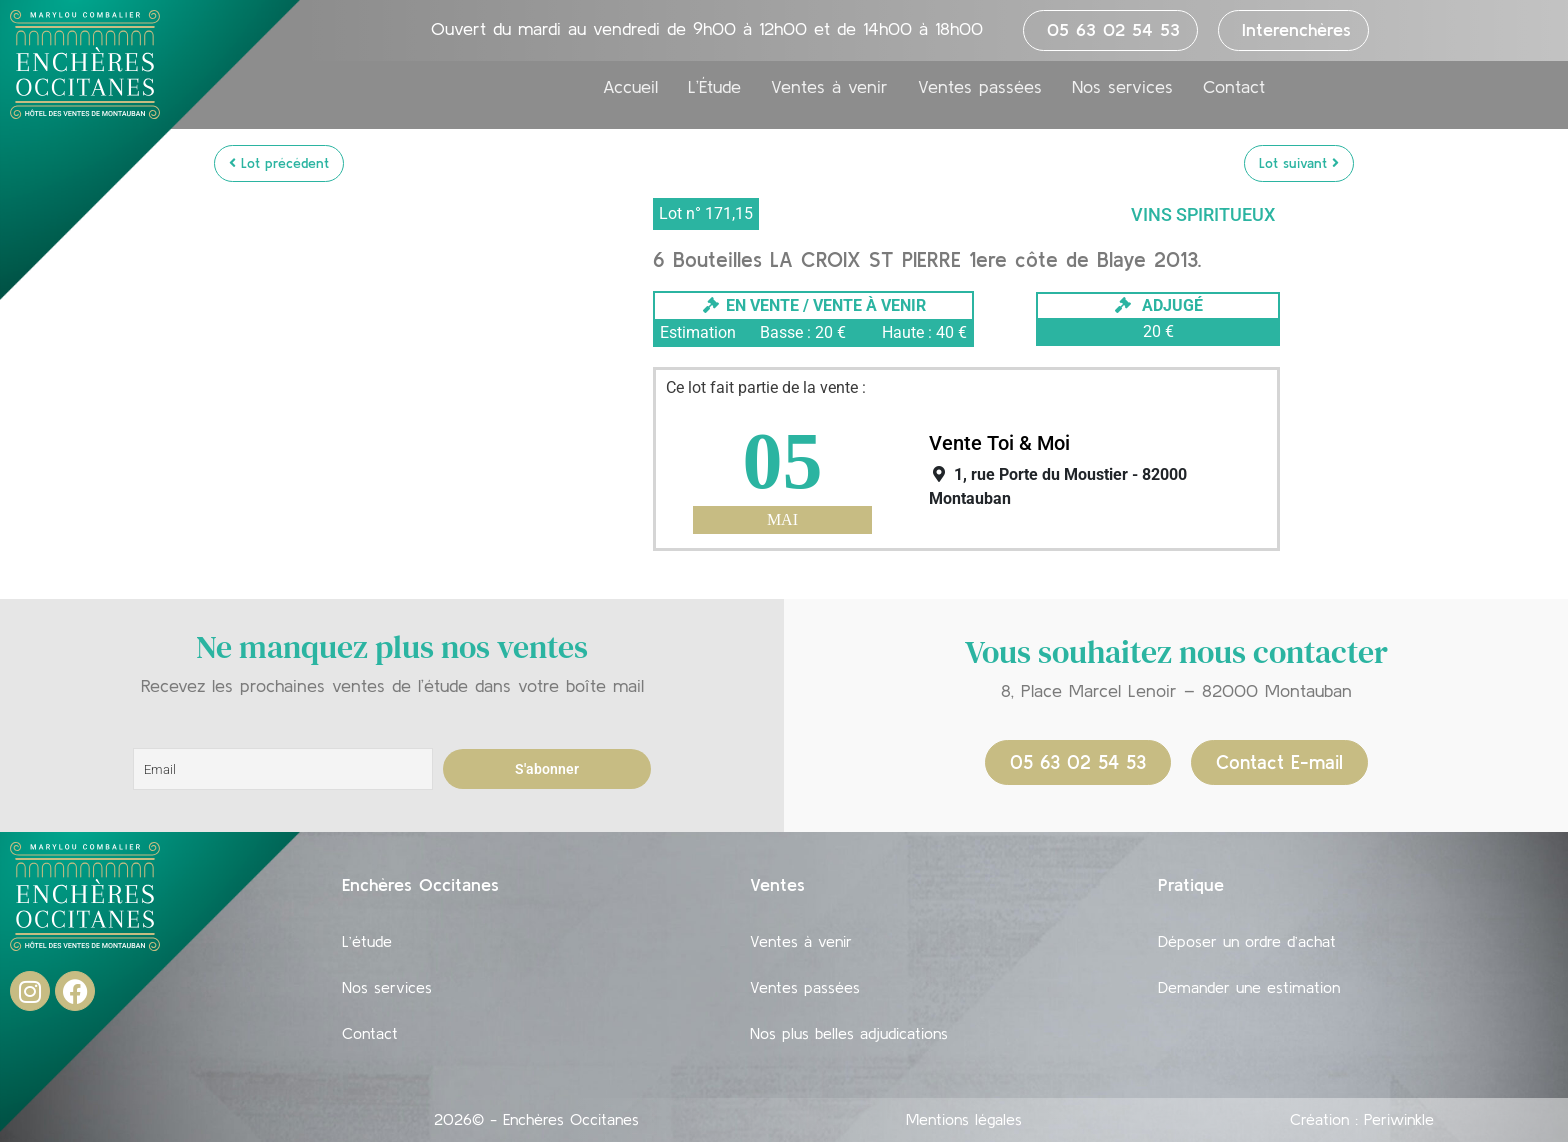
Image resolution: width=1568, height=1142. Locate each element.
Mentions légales (964, 1119)
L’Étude (714, 87)
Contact (1234, 87)
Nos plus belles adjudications (849, 1033)
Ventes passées (980, 87)
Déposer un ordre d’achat (1247, 941)
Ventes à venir (829, 87)
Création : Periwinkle (1362, 1119)
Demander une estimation (1249, 987)
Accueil (630, 87)
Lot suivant (1299, 163)
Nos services (1122, 87)
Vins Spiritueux (1203, 214)
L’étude (367, 941)
